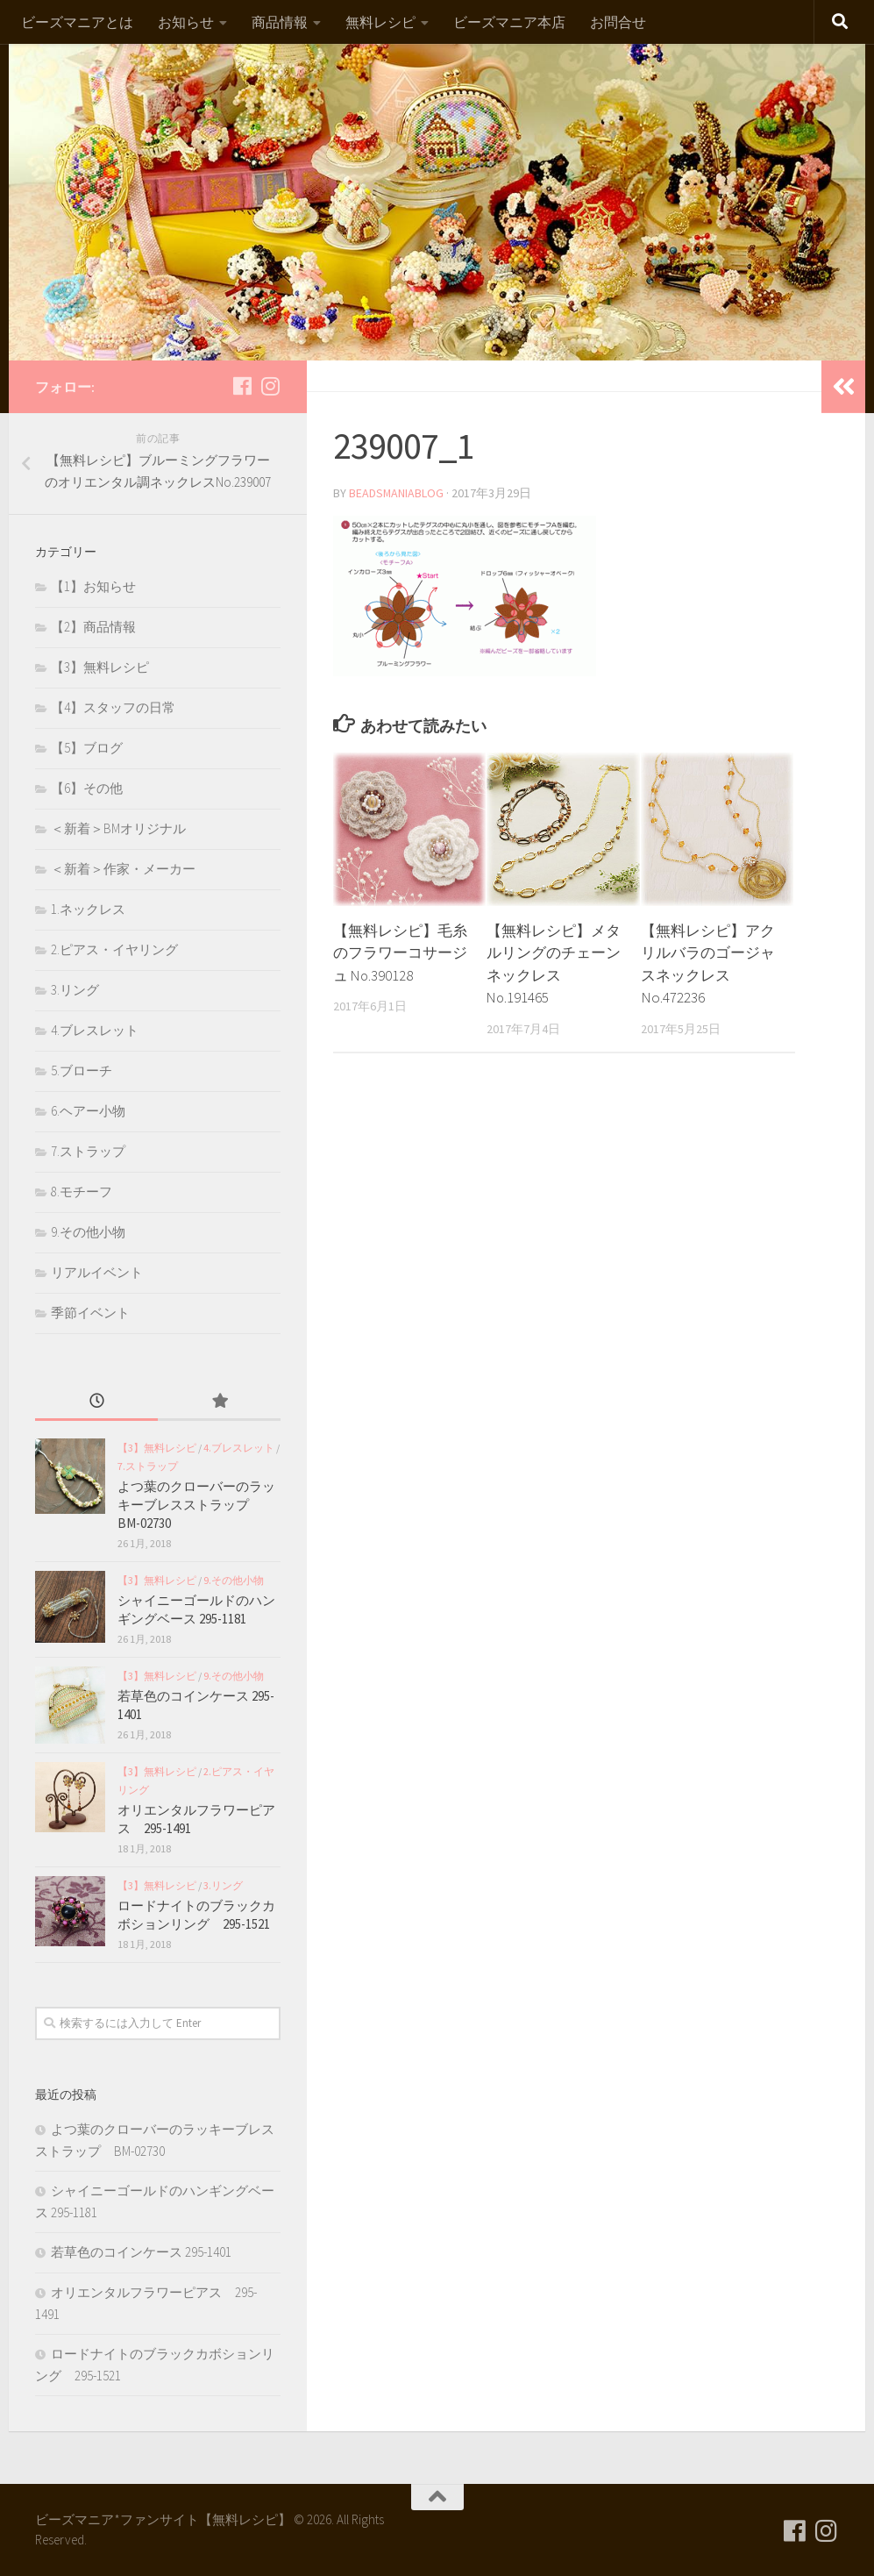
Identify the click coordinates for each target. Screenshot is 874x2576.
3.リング (75, 989)
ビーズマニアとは (77, 22)
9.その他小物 (88, 1232)
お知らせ (186, 22)
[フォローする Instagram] (270, 385)
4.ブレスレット (95, 1030)
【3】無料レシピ (100, 667)
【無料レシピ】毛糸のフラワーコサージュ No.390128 (400, 953)
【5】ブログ (87, 747)
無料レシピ (380, 22)
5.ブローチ (81, 1070)
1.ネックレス (88, 909)
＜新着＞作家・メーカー (123, 868)
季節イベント (90, 1312)
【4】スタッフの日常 (113, 707)
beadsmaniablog (396, 493)
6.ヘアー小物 (88, 1110)
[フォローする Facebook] (241, 385)
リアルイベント (97, 1272)
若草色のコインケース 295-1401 (141, 2252)
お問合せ (618, 22)
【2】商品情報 (93, 626)
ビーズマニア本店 (509, 22)
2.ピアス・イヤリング (114, 949)
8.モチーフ (81, 1191)
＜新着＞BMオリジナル (118, 828)
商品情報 (280, 22)
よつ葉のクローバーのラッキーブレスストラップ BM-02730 (196, 1504)
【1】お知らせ (93, 586)
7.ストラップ (88, 1151)
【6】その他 (87, 788)
